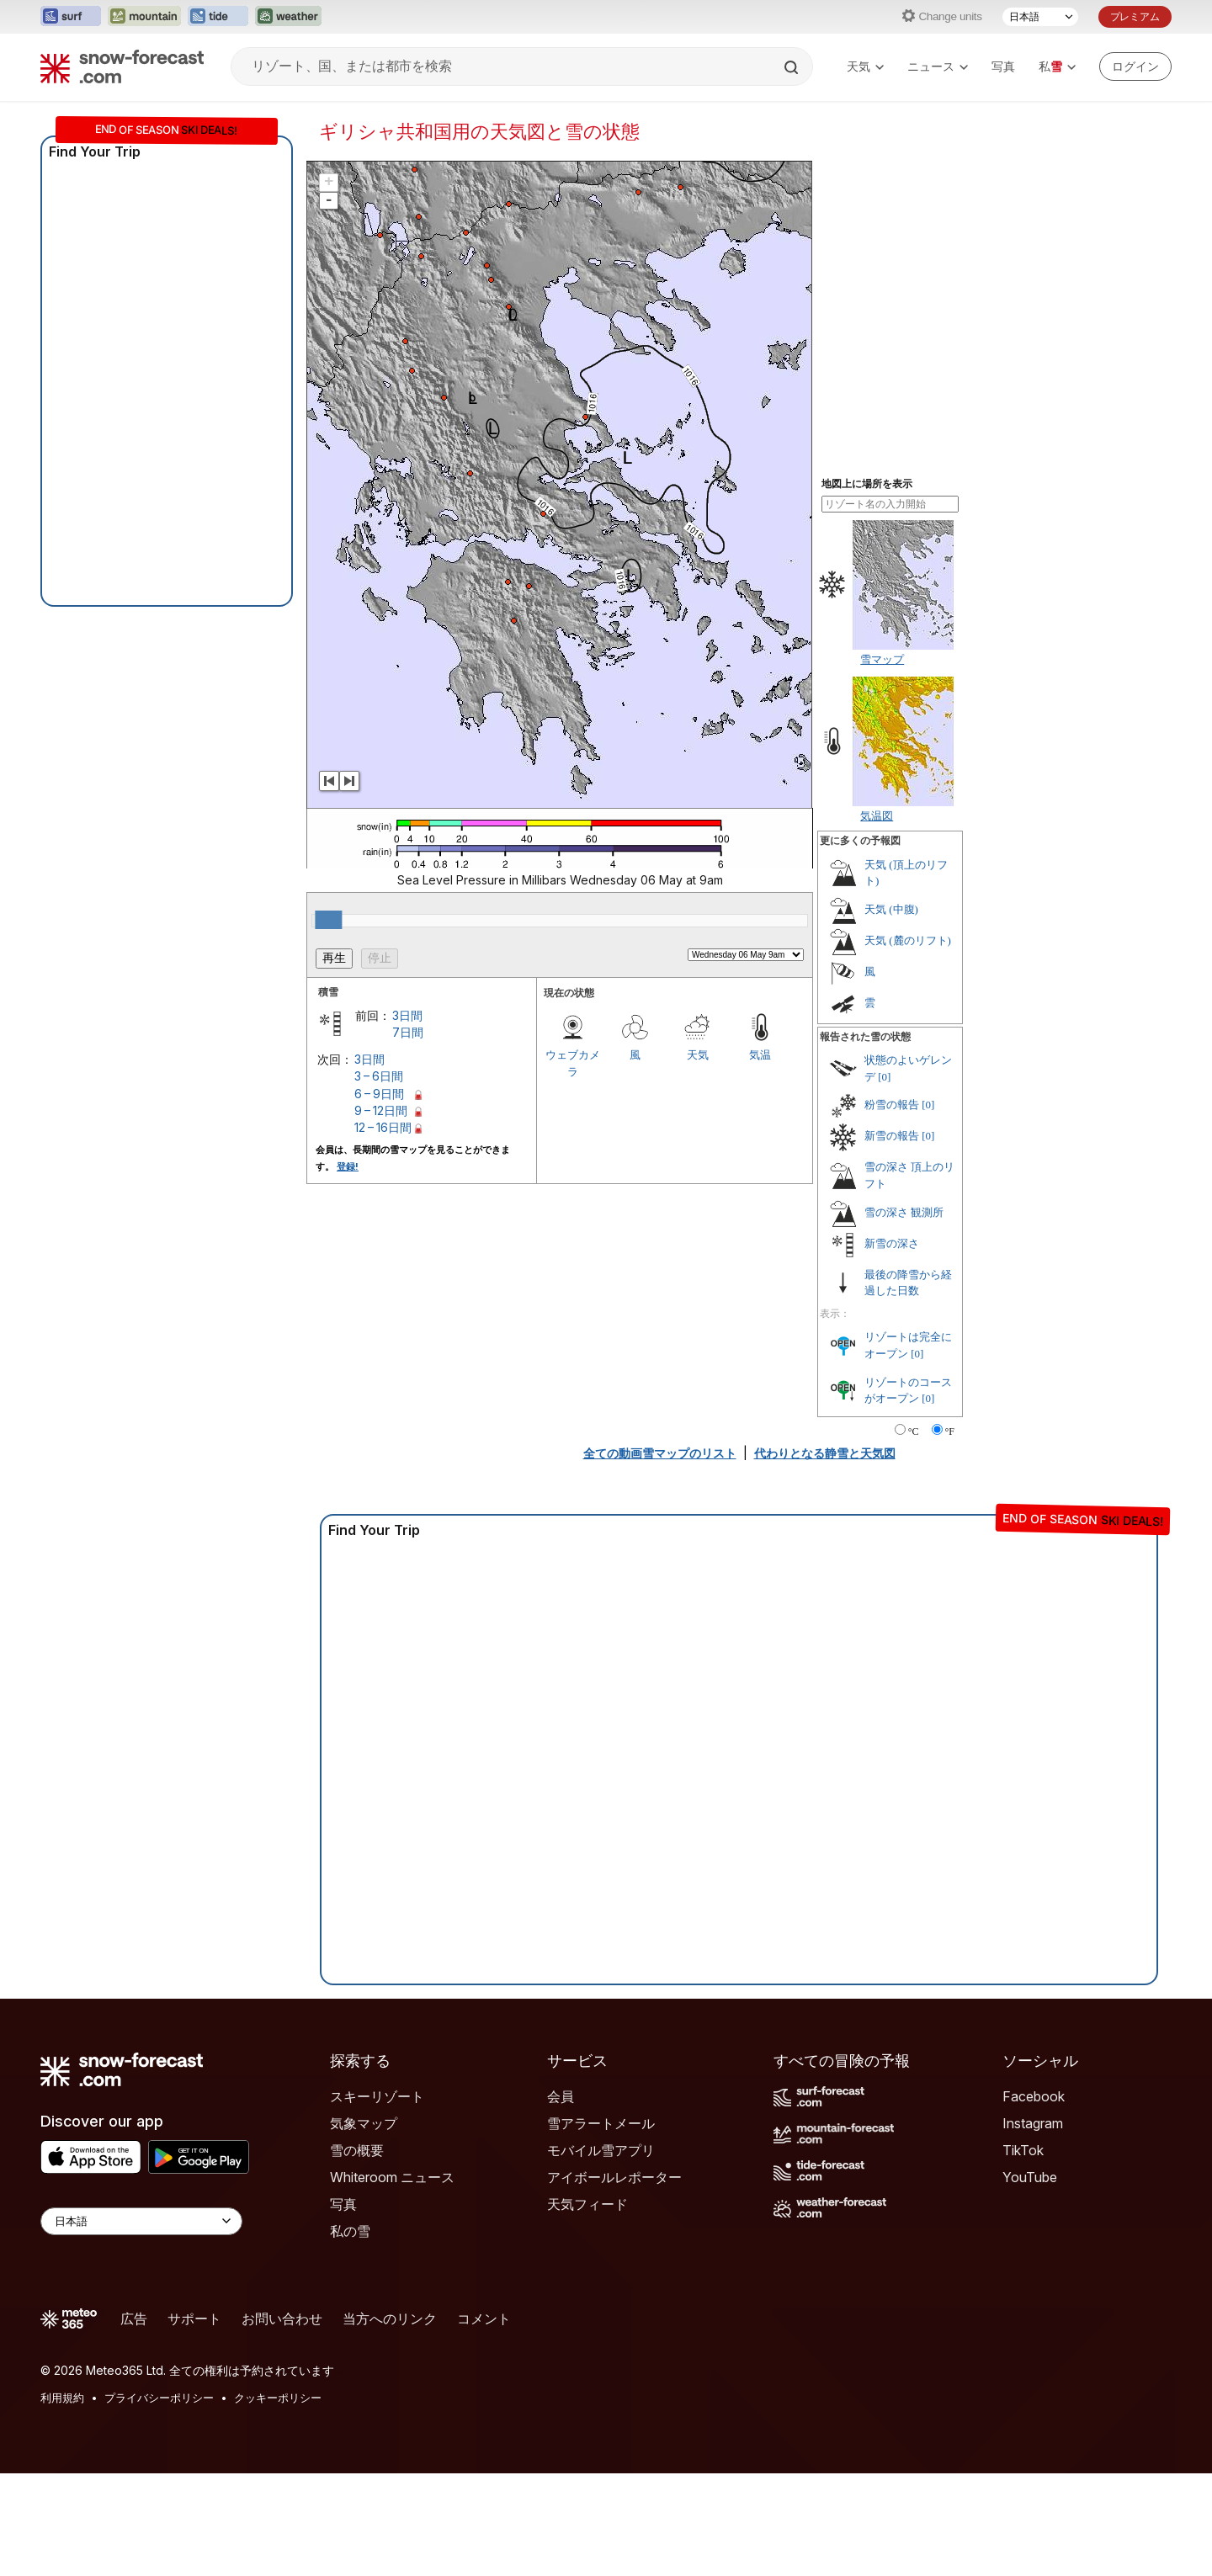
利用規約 (62, 2397)
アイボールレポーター (614, 2177)
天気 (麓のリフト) (907, 940)
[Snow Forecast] (122, 66)
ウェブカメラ (572, 1063)
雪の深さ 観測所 (904, 1212)
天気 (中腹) (891, 909)
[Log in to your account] (1135, 66)
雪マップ (882, 659)
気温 (760, 1054)
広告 (133, 2318)
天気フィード (587, 2204)
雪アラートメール (601, 2123)
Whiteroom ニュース (392, 2177)
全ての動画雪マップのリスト (659, 1453)
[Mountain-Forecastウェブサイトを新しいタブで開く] (144, 17)
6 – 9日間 (379, 1093)
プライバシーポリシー (159, 2397)
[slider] (328, 920)
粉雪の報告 (891, 1104)
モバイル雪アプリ (601, 2150)
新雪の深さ (891, 1243)
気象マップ (363, 2123)
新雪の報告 (891, 1135)
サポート (194, 2318)
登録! (348, 1166)
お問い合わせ (282, 2318)
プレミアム (1135, 16)
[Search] (792, 67)
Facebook (1033, 2096)
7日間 (407, 1032)
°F (949, 1431)
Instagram (1032, 2123)
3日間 (407, 1015)
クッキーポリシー (278, 2397)
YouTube (1029, 2177)
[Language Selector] (141, 2221)
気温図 (876, 815)
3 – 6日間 (378, 1076)
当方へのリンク (390, 2318)
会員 (560, 2096)
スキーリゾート (377, 2096)
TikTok (1023, 2150)
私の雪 (350, 2231)
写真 (1003, 66)
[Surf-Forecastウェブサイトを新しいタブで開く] (70, 17)
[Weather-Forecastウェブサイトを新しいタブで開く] (288, 17)
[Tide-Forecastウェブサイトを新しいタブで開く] (218, 17)
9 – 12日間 (380, 1110)
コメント (484, 2318)
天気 (865, 66)
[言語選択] (1040, 17)
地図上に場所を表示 (866, 484)
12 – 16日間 (383, 1127)
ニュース (937, 66)
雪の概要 (357, 2150)
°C (913, 1431)
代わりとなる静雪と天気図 (825, 1453)
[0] (884, 1076)
